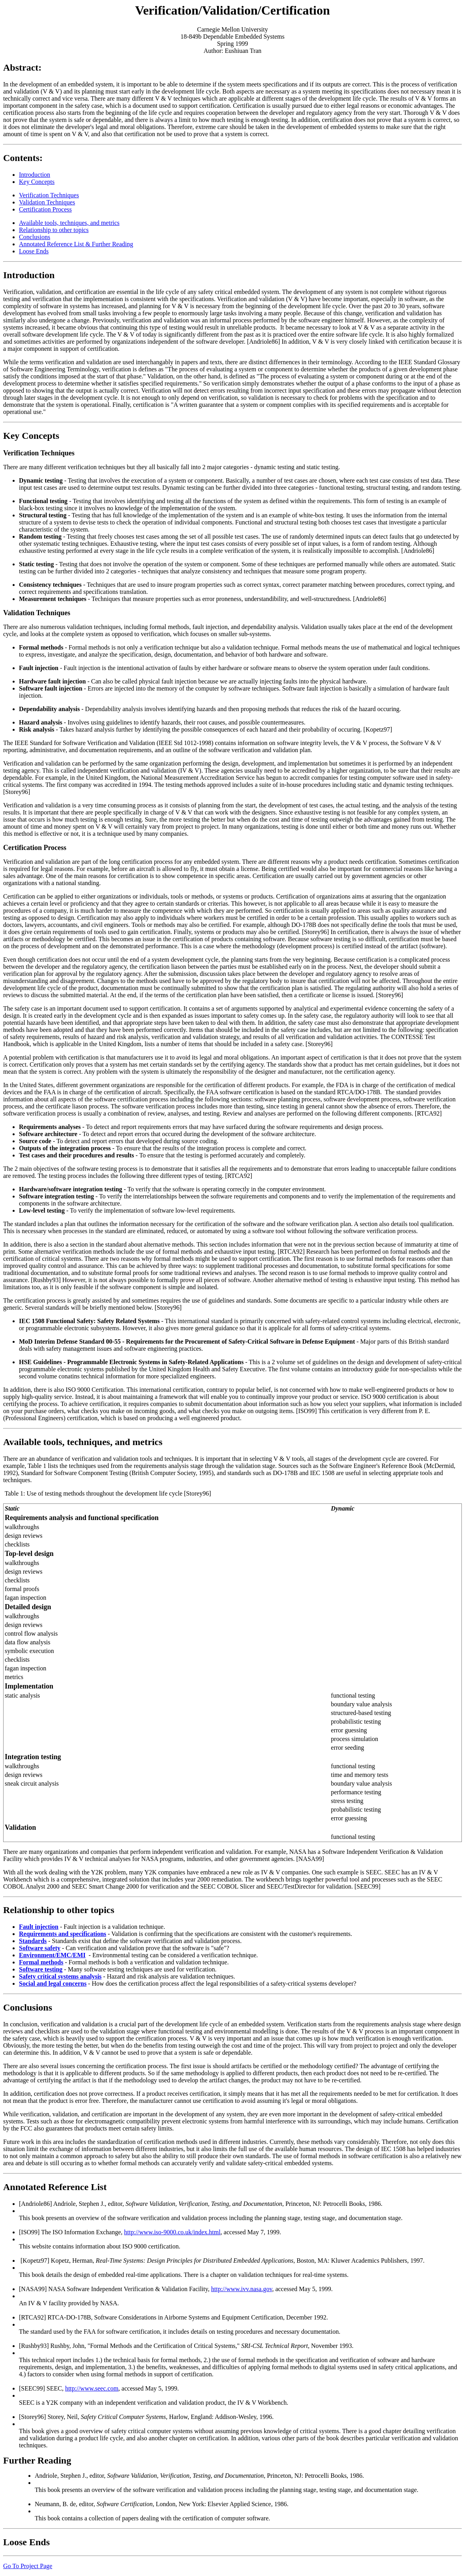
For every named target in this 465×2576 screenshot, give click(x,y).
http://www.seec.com (91, 2388)
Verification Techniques (49, 195)
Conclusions (34, 237)
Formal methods (41, 1962)
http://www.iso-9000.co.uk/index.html (172, 2232)
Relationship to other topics (53, 230)
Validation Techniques (47, 202)
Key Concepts (36, 181)
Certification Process (45, 209)
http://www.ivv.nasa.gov (241, 2289)
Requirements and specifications (62, 1933)
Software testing (40, 1969)
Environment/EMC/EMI (52, 1955)
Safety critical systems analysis (60, 1976)
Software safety (39, 1948)
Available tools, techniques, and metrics (69, 222)
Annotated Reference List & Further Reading (76, 244)
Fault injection (38, 1926)
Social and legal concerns (52, 1983)
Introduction (34, 174)
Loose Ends (34, 251)
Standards (33, 1941)
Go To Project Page (27, 2566)
